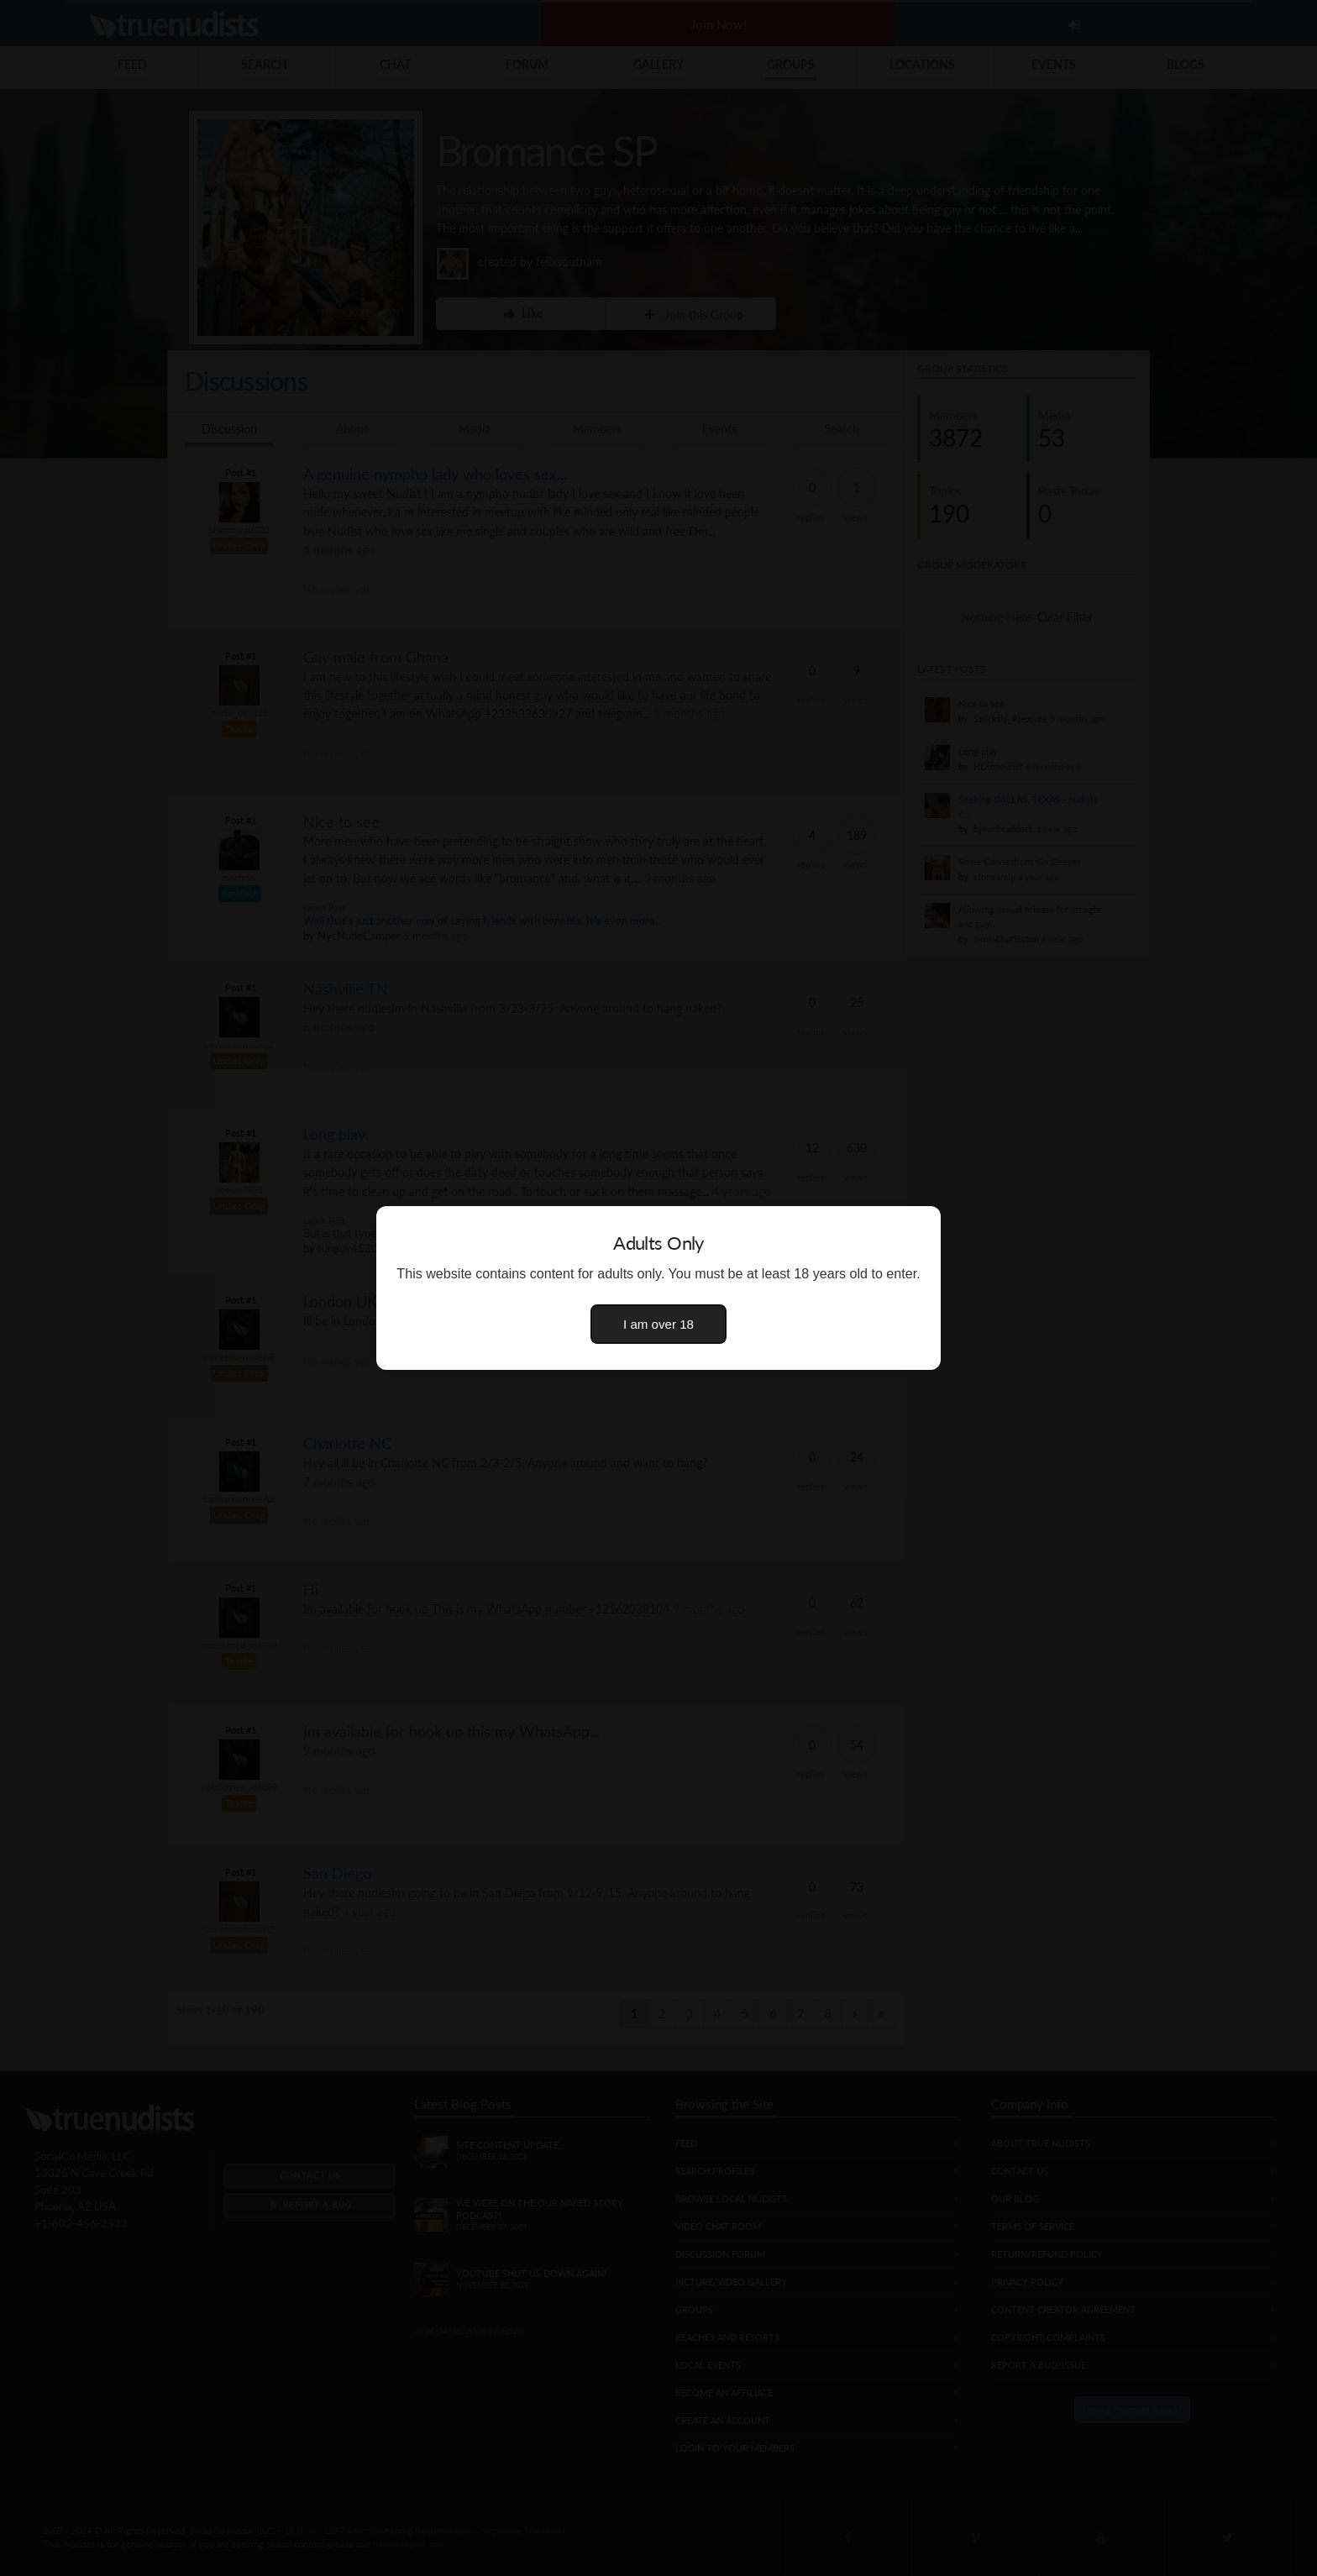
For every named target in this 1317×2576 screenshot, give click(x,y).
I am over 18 (658, 1324)
